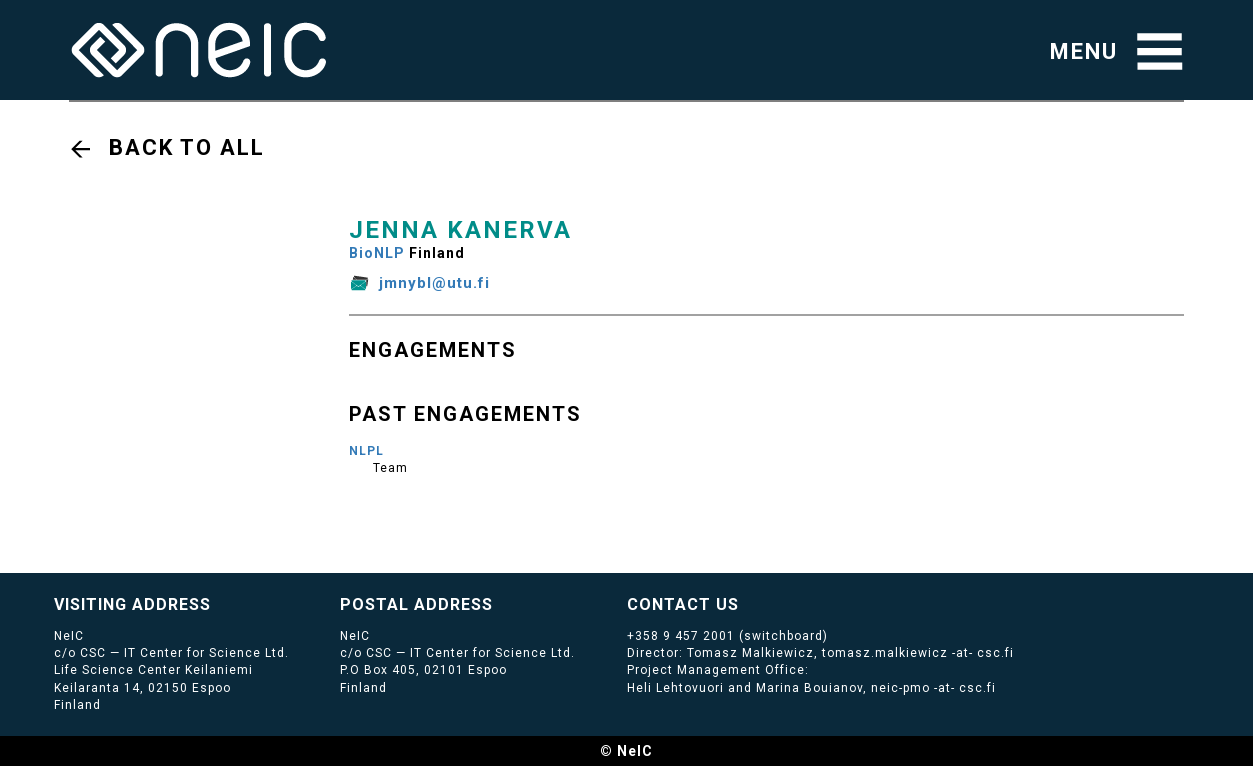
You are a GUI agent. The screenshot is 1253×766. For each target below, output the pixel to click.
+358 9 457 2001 (681, 636)
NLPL (366, 451)
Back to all (187, 147)
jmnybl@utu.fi (434, 283)
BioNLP (377, 253)
